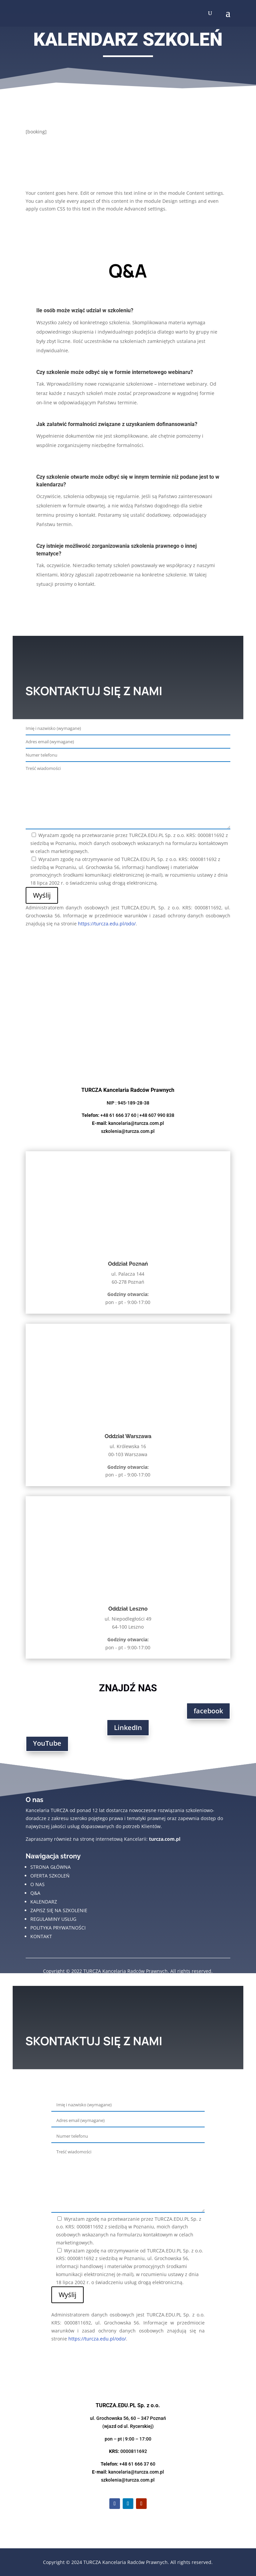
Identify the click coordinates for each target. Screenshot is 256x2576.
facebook (208, 1710)
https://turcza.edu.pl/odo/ (107, 923)
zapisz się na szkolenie (58, 1910)
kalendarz (43, 1901)
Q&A (35, 1893)
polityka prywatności (58, 1927)
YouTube (47, 1743)
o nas (37, 1884)
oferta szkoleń (50, 1875)
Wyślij (42, 895)
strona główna (50, 1867)
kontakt (41, 1936)
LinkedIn (128, 1727)
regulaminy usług (53, 1919)
